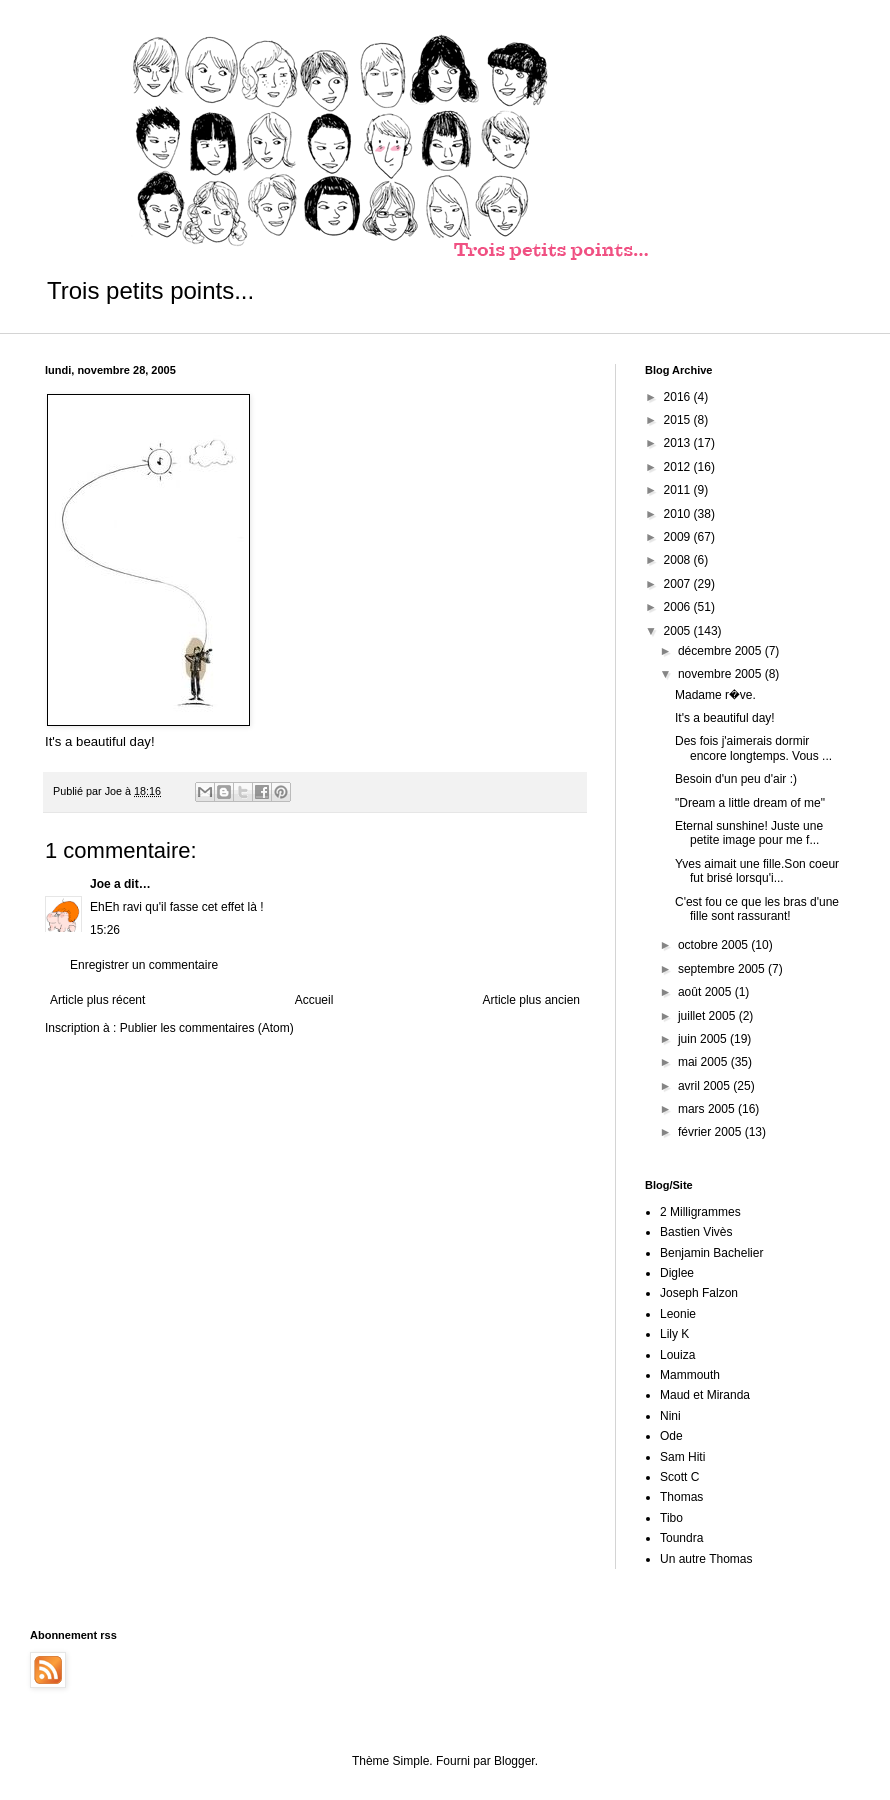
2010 (679, 514)
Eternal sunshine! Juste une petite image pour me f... (749, 833)
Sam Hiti (682, 1457)
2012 (679, 467)
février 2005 (711, 1132)
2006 (679, 607)
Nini (670, 1416)
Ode (671, 1436)
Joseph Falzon (699, 1293)
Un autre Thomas (706, 1559)
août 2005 (706, 992)
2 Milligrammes (700, 1212)
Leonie (678, 1314)
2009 (679, 537)
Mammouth (690, 1375)
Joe (100, 884)
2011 (679, 490)
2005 (679, 631)
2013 (679, 443)
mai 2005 (704, 1062)
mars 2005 (708, 1109)
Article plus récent (97, 1000)
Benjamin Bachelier (711, 1253)
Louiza (677, 1355)
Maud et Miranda (705, 1395)
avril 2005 (705, 1086)
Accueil (314, 1000)
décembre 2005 (721, 651)
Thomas (681, 1497)
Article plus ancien (531, 1000)
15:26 (105, 930)
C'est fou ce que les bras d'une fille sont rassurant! (757, 909)
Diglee (677, 1273)
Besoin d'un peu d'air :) (736, 779)
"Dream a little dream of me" (750, 803)
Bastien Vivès (696, 1232)
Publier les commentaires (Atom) (207, 1028)
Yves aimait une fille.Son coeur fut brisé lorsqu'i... (757, 871)
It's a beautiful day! (725, 718)
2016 (679, 397)
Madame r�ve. (715, 695)
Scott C (679, 1477)
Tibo (671, 1518)
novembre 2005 (721, 674)
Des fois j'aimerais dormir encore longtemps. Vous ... (753, 748)
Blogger (514, 1761)
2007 (679, 584)
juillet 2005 (708, 1016)
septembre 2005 (723, 969)
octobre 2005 (714, 945)
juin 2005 (704, 1039)
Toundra (681, 1538)
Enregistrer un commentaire (144, 965)
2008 (679, 560)
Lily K (674, 1334)
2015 (679, 420)
